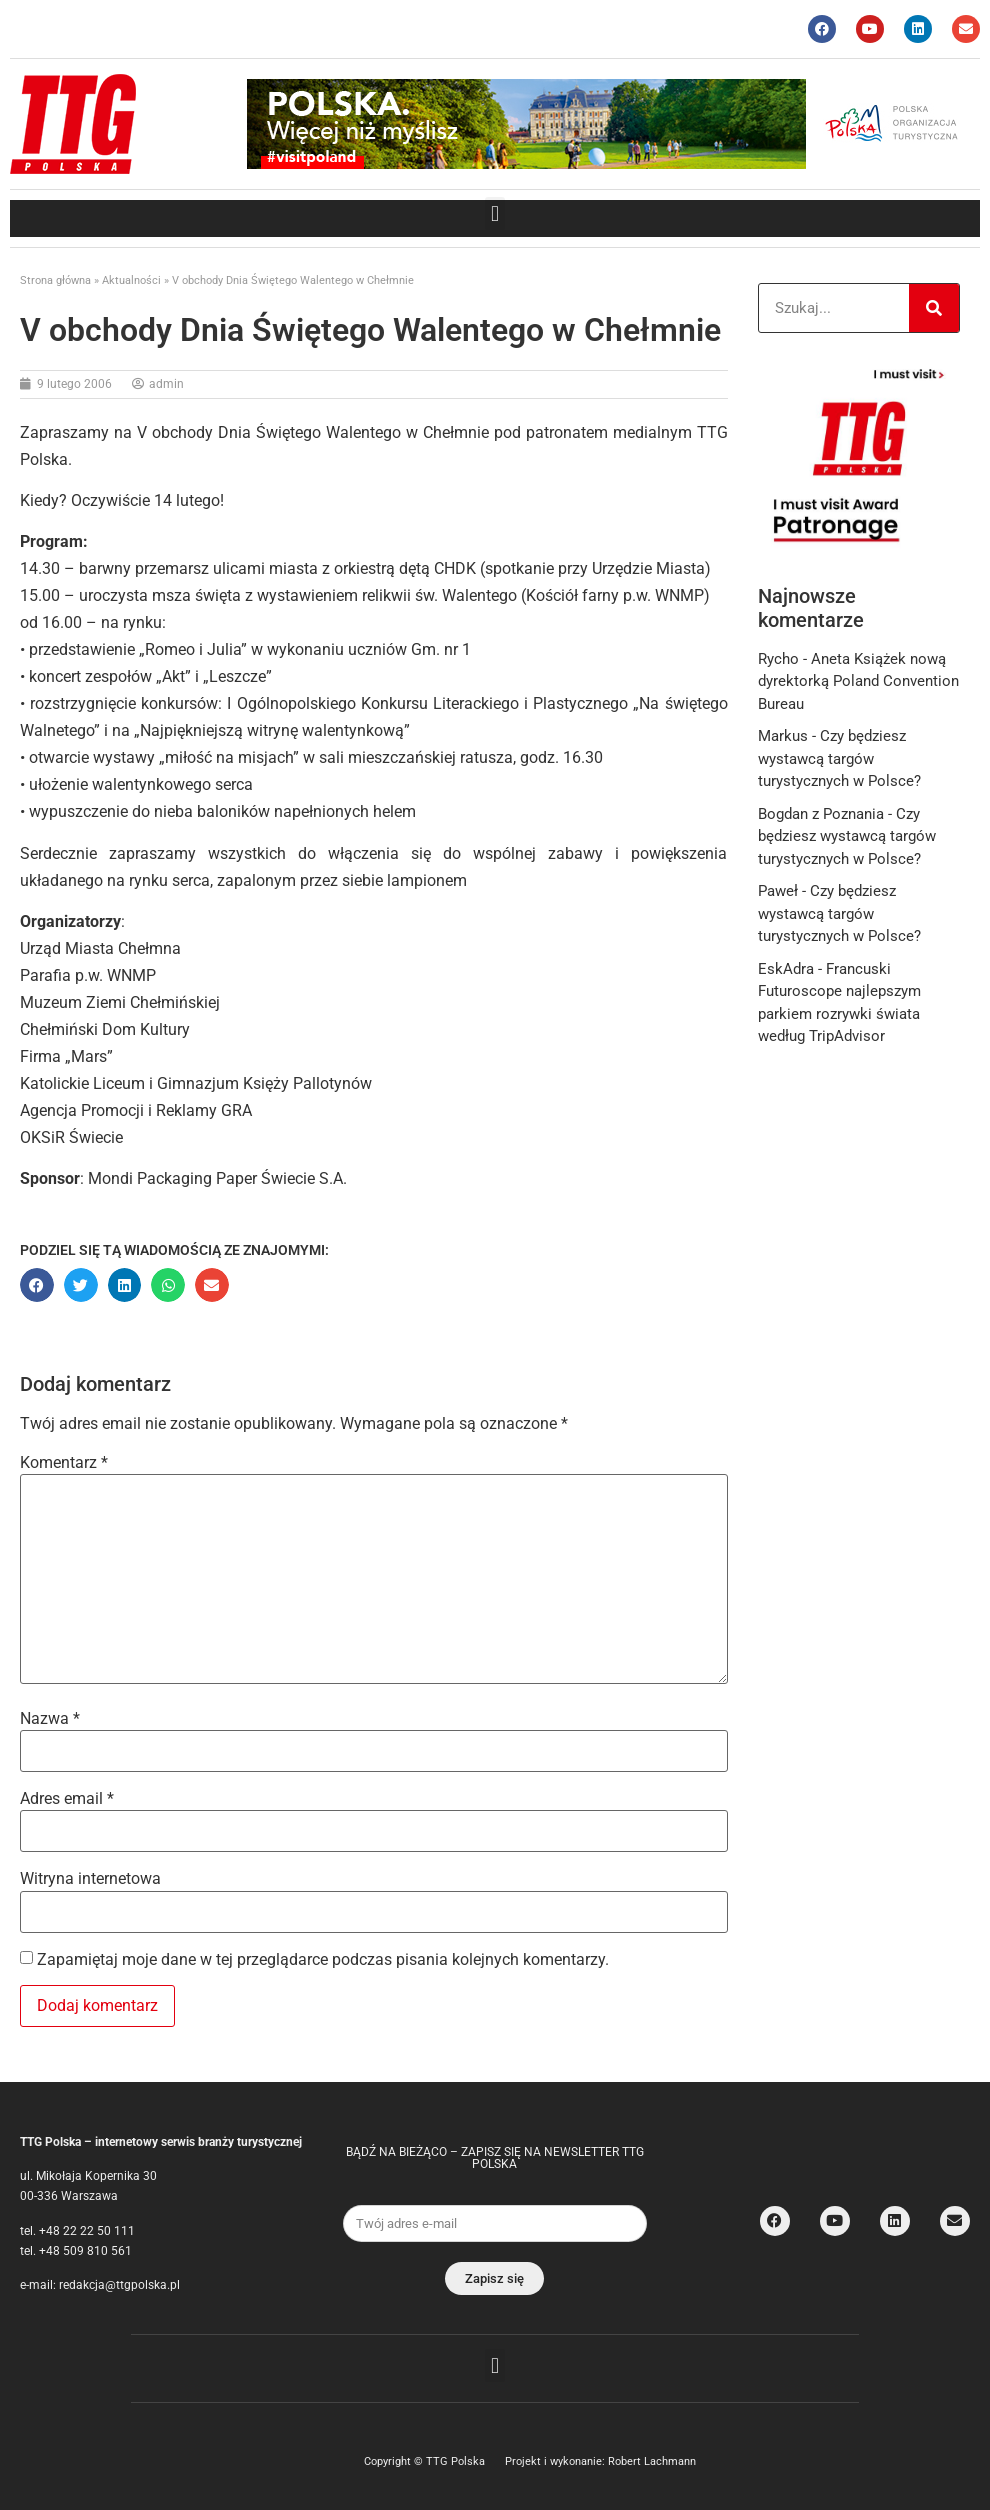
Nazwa (50, 1719)
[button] (494, 213)
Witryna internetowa (90, 1879)
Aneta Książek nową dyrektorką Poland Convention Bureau (858, 681)
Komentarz (64, 1463)
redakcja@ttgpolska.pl (119, 2285)
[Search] (934, 308)
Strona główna (55, 280)
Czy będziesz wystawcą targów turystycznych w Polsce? (839, 758)
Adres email (67, 1799)
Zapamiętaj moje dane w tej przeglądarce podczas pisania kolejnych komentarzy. (323, 1960)
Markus (783, 736)
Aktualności (131, 280)
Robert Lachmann (652, 2461)
